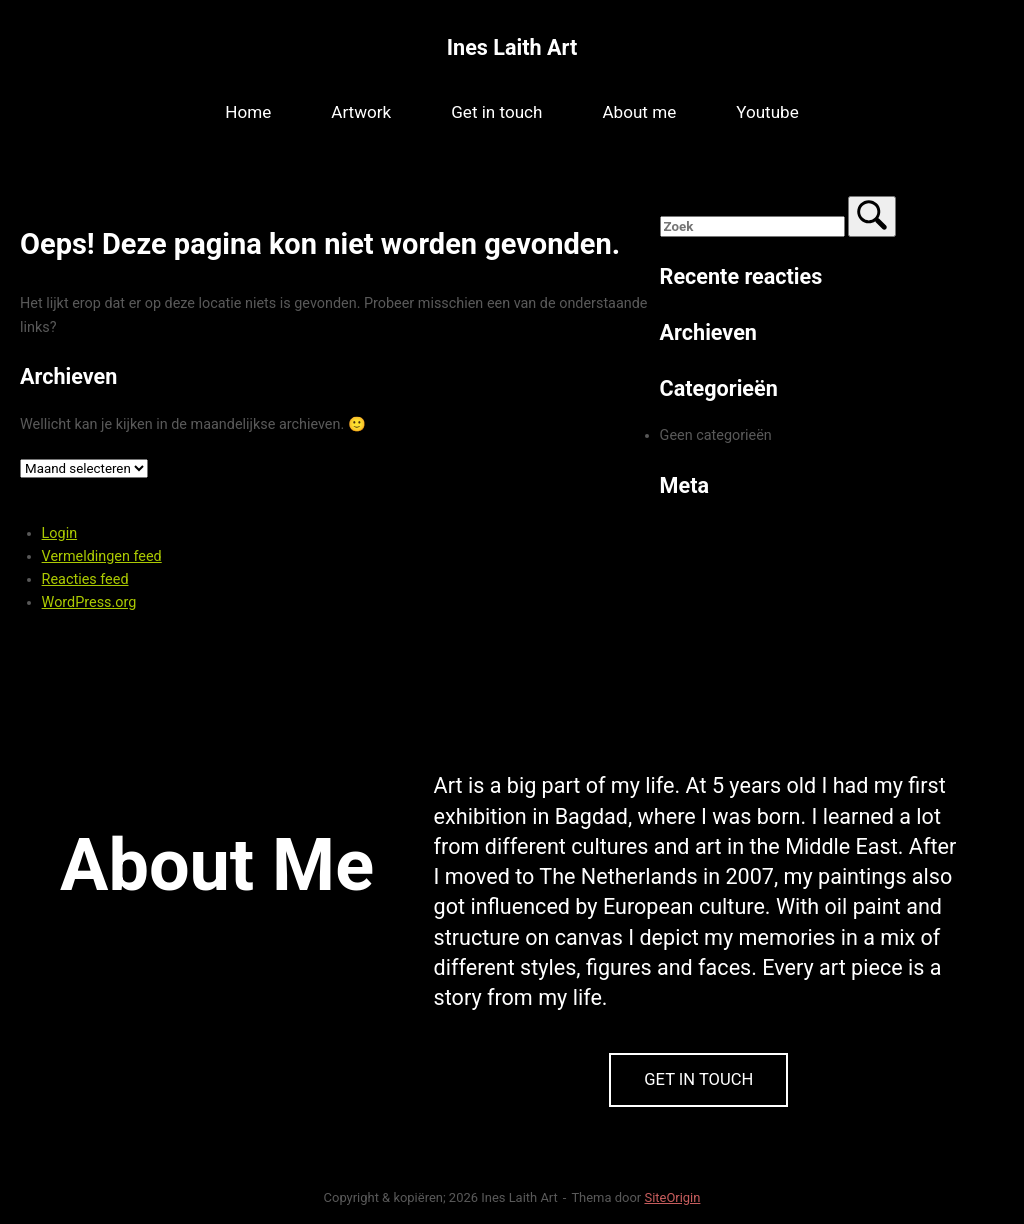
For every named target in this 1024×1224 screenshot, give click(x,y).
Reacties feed (85, 579)
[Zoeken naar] (752, 226)
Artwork (361, 112)
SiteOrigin (672, 1197)
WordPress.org (89, 602)
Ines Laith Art (512, 47)
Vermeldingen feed (102, 556)
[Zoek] (872, 216)
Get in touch (496, 112)
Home (248, 112)
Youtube (767, 112)
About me (639, 112)
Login (60, 533)
